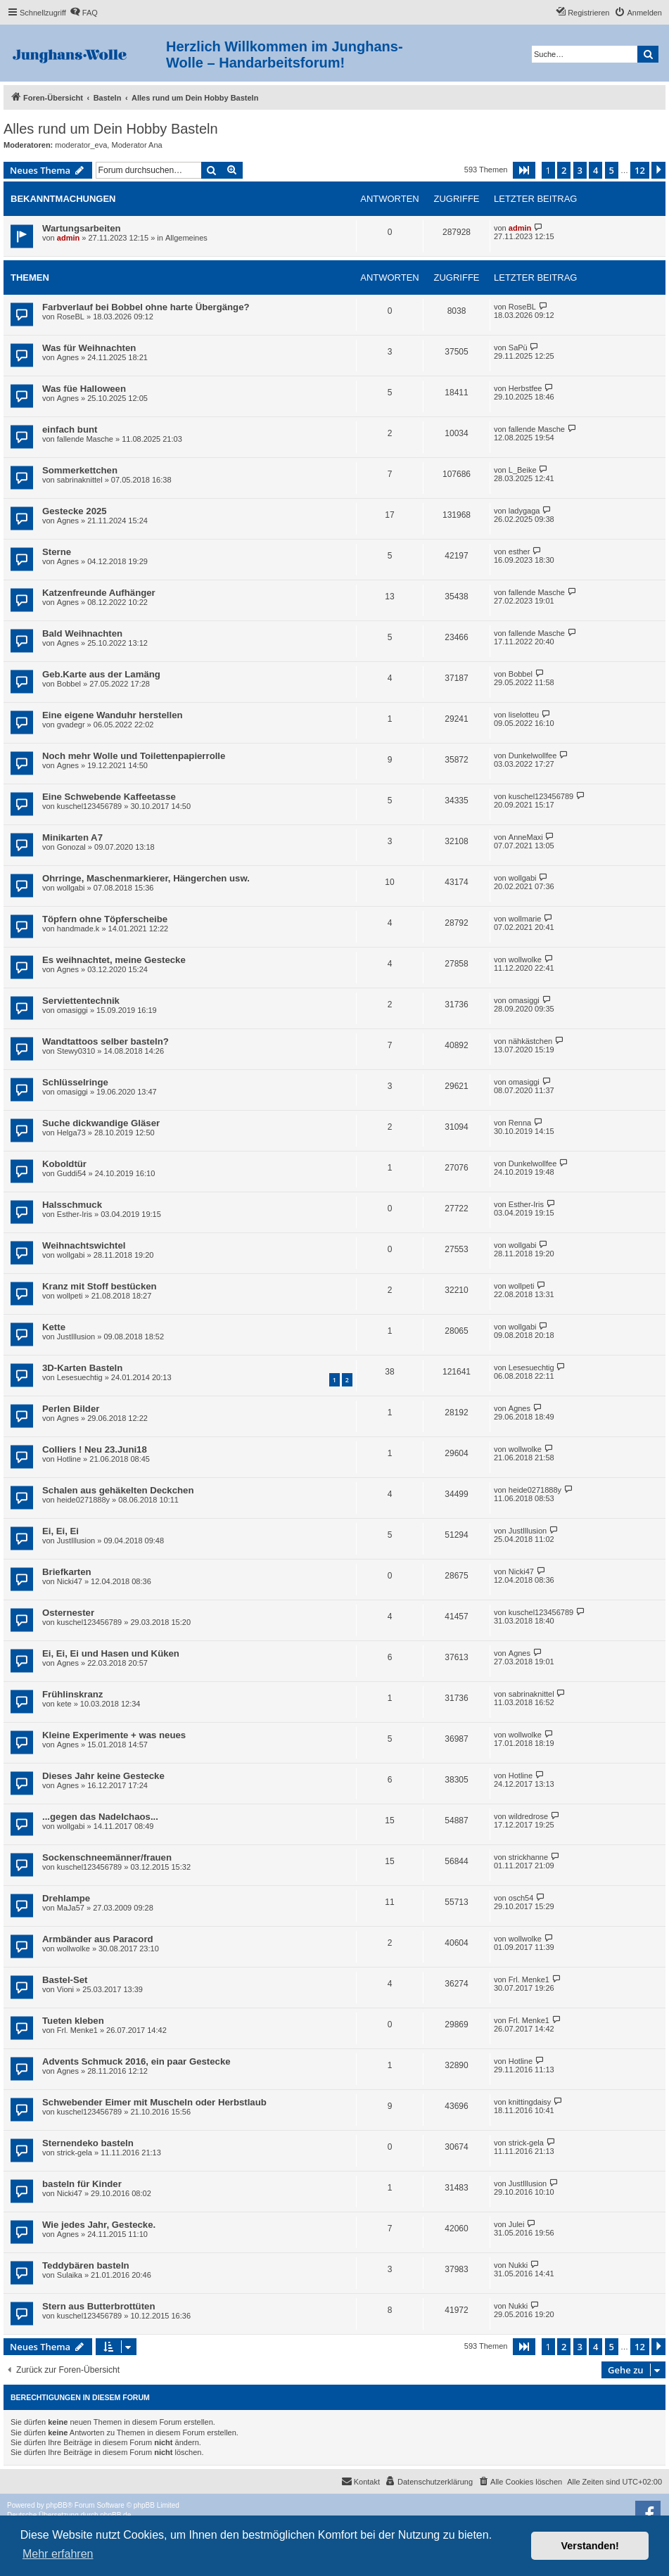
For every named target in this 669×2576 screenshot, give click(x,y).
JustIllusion (76, 1336)
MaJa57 (70, 1908)
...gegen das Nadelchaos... (100, 1816)
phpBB (57, 2505)
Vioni (65, 1989)
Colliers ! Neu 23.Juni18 (94, 1449)
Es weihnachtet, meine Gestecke (114, 960)
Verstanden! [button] (590, 2545)
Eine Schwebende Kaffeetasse (109, 796)
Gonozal (71, 847)
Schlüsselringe (75, 1082)
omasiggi (72, 1010)
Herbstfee (525, 388)
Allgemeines (186, 238)
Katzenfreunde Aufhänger (98, 592)
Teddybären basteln (85, 2265)
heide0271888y (83, 1500)
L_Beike (523, 470)
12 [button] (640, 170)
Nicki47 (69, 1581)
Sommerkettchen (79, 470)
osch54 (521, 1898)
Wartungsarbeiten (81, 228)
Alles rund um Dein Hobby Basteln (111, 128)
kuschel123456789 (89, 806)
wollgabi (71, 888)
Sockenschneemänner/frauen (107, 1857)
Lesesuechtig (80, 1377)
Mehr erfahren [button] (58, 2554)
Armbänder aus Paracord (97, 1939)
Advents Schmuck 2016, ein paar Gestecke (136, 2061)
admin (68, 238)
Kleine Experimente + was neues (114, 1735)
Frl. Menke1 (529, 1979)
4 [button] (595, 170)
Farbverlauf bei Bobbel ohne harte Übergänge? (146, 307)
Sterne (56, 552)
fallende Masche (85, 439)
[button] (524, 170)
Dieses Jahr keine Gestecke (103, 1776)
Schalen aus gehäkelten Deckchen (118, 1490)
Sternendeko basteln (88, 2143)
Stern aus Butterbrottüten (98, 2306)
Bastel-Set (65, 1980)
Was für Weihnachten (89, 348)
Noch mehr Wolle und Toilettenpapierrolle (133, 756)
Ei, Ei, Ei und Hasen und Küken (110, 1653)
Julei (517, 2224)
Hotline (69, 1459)
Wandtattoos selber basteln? (105, 1041)
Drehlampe (66, 1898)
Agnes (68, 357)
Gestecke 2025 (74, 511)
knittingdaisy (530, 2102)
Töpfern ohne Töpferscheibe (104, 919)
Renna (520, 1122)
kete (64, 1704)
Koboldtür (64, 1164)
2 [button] (563, 170)
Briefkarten (66, 1572)
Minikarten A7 (72, 837)
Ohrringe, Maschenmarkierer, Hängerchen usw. (146, 878)
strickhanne (528, 1857)
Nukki (518, 2265)
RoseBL (70, 316)
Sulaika (69, 2275)
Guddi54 (72, 1173)
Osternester (68, 1612)
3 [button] (580, 170)
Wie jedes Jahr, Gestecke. (98, 2224)
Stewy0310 (76, 1051)
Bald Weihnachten (82, 633)
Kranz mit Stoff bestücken (99, 1286)
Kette (53, 1327)
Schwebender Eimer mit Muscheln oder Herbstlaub (154, 2102)
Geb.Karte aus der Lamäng (101, 674)
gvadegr (71, 724)
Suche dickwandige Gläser (101, 1123)
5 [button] (611, 170)
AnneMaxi (526, 837)
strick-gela (74, 2152)
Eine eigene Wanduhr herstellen (112, 715)
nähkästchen (530, 1041)
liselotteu (524, 714)
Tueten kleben (73, 2020)
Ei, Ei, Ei (60, 1531)
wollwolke (525, 959)
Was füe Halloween (84, 388)
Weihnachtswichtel (83, 1245)
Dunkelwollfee (532, 755)
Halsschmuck (72, 1204)
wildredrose (528, 1816)
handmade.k (78, 928)
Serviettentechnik (81, 1000)
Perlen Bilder (70, 1408)
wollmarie (525, 918)
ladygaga (524, 510)
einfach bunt (69, 429)
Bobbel (69, 684)
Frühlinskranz (72, 1694)
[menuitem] (84, 12)
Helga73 (71, 1132)
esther (519, 551)
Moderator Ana (136, 145)
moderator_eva (81, 145)
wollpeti (70, 1296)
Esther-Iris (74, 1214)
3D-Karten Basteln (82, 1368)
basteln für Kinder (82, 2184)
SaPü (518, 347)
